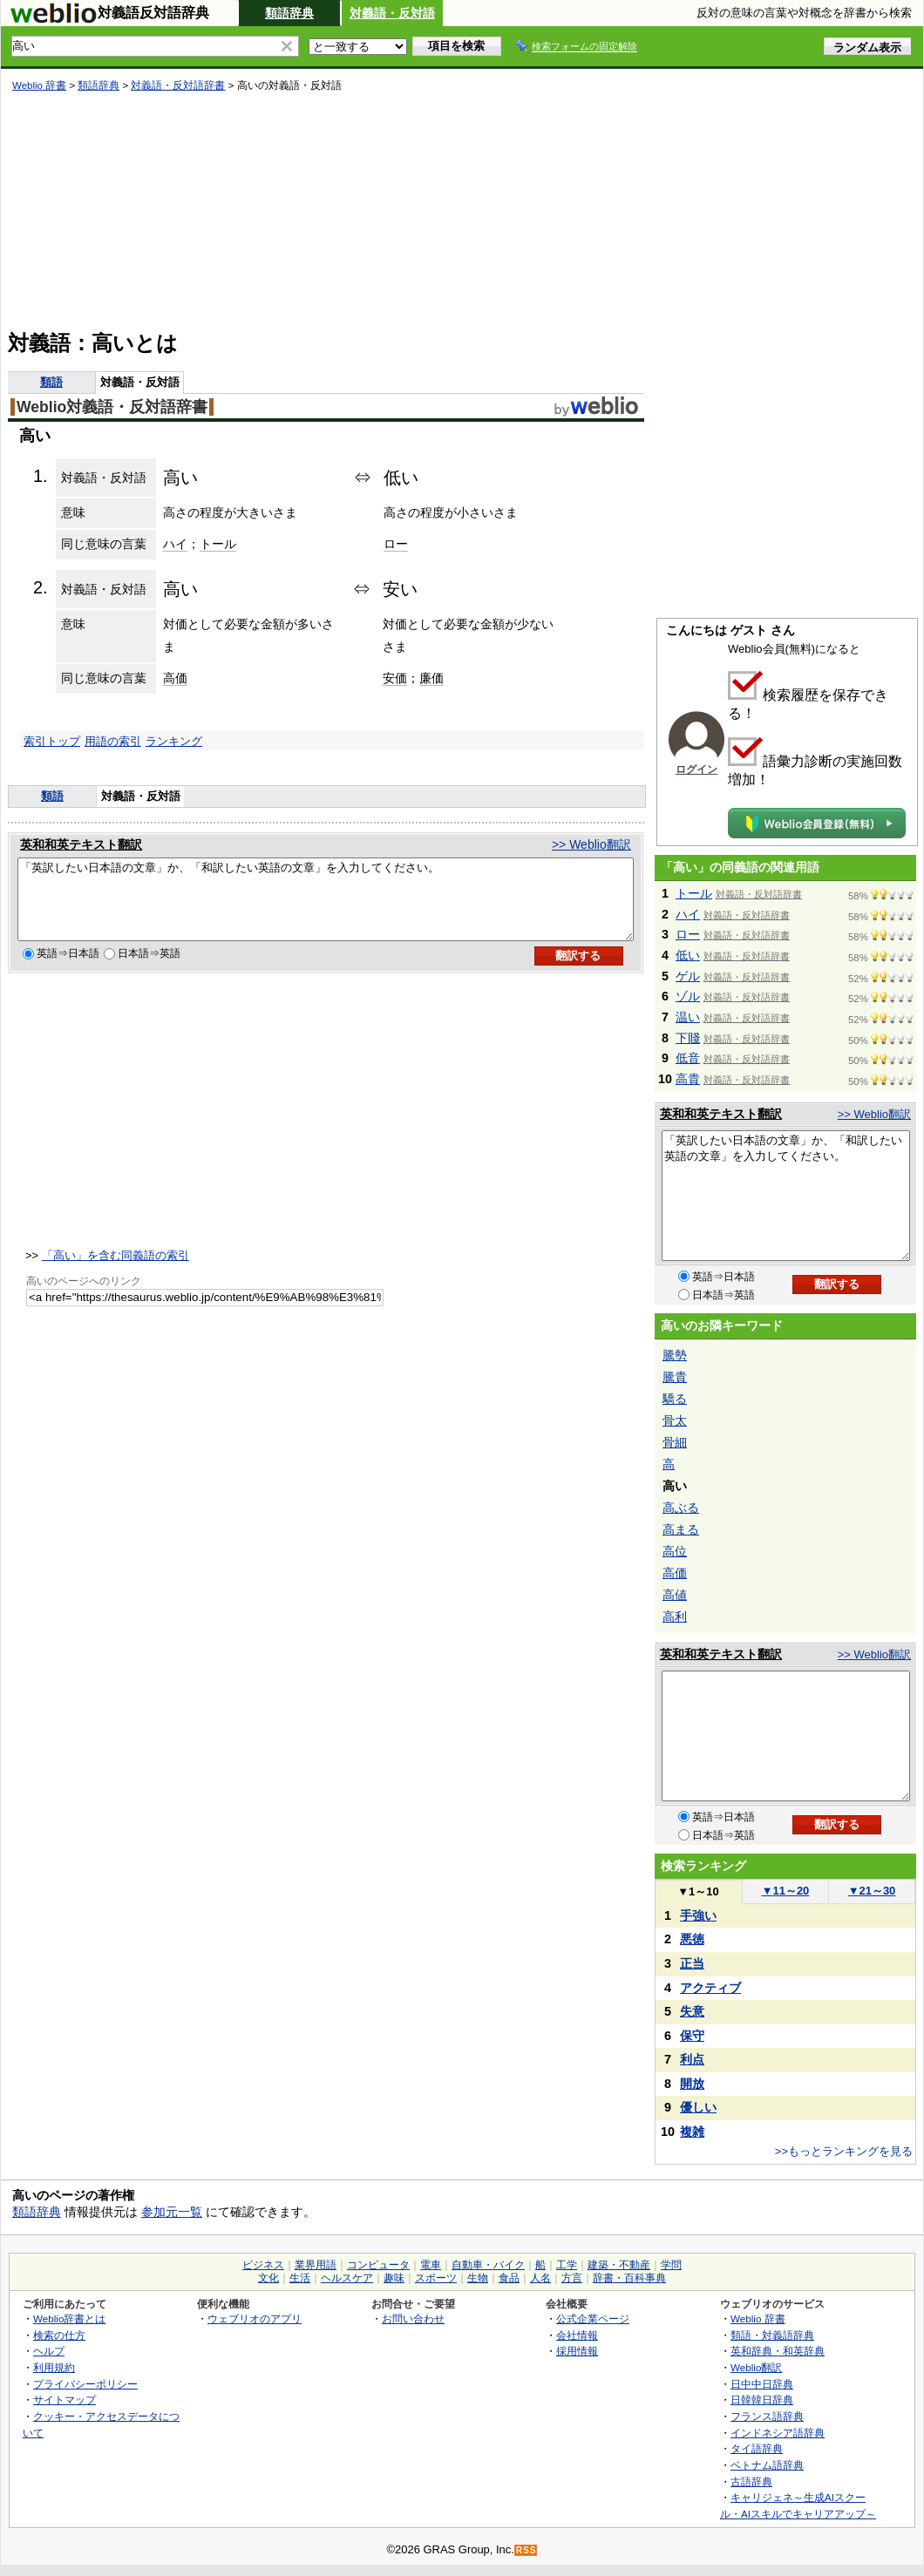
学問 (671, 2265)
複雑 (692, 2132)
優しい (698, 2107)
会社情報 (577, 2335)
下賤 (688, 1038)
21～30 (872, 1890)
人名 (540, 2278)
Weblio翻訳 (756, 2367)
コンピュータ (378, 2265)
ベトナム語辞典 (767, 2465)
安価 (395, 678)
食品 (509, 2278)
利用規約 (54, 2367)
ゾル (688, 996)
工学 (566, 2265)
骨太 (674, 1420)
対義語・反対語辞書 (178, 85)
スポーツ (436, 2278)
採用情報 (577, 2350)
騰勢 (674, 1355)
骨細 (674, 1442)
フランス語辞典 (767, 2416)
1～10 (697, 1891)
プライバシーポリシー (85, 2384)
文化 (268, 2278)
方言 (571, 2278)
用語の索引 (113, 741)
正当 (692, 1963)
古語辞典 (751, 2481)
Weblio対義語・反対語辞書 (112, 407)
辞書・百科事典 (629, 2278)
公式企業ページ (592, 2318)
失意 (692, 2011)
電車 (430, 2265)
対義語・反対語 (392, 13)
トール (218, 544)
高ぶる (680, 1508)
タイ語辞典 (756, 2448)
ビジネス (263, 2265)
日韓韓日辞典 (761, 2399)
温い (688, 1017)
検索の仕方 (59, 2335)
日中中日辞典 (761, 2384)
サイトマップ (64, 2399)
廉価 (431, 678)
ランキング (174, 741)
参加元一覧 (171, 2212)
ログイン (696, 769)
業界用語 (315, 2265)
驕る (674, 1399)
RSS (526, 2550)
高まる (680, 1529)
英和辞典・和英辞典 (777, 2350)
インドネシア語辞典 (777, 2432)
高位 (674, 1551)
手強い (698, 1915)
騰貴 (674, 1377)
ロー (396, 544)
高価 (175, 678)
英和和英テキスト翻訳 (81, 844)
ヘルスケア (347, 2278)
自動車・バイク (488, 2265)
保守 (692, 2036)
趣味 (394, 2278)
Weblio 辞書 (39, 85)
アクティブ (710, 1988)
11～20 (786, 1890)
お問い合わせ (413, 2318)
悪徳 (692, 1939)
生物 (477, 2278)
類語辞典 (289, 13)
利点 (692, 2059)
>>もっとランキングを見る (844, 2151)
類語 (51, 382)
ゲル (688, 976)
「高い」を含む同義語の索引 (115, 1271)
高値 (674, 1595)
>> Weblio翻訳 (591, 844)
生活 (299, 2278)
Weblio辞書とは (69, 2318)
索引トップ (52, 741)
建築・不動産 (619, 2265)
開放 (692, 2084)
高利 (674, 1617)
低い (688, 955)
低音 (688, 1058)
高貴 (688, 1079)
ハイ (175, 544)
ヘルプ (49, 2350)
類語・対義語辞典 (772, 2335)
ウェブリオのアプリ (254, 2318)
